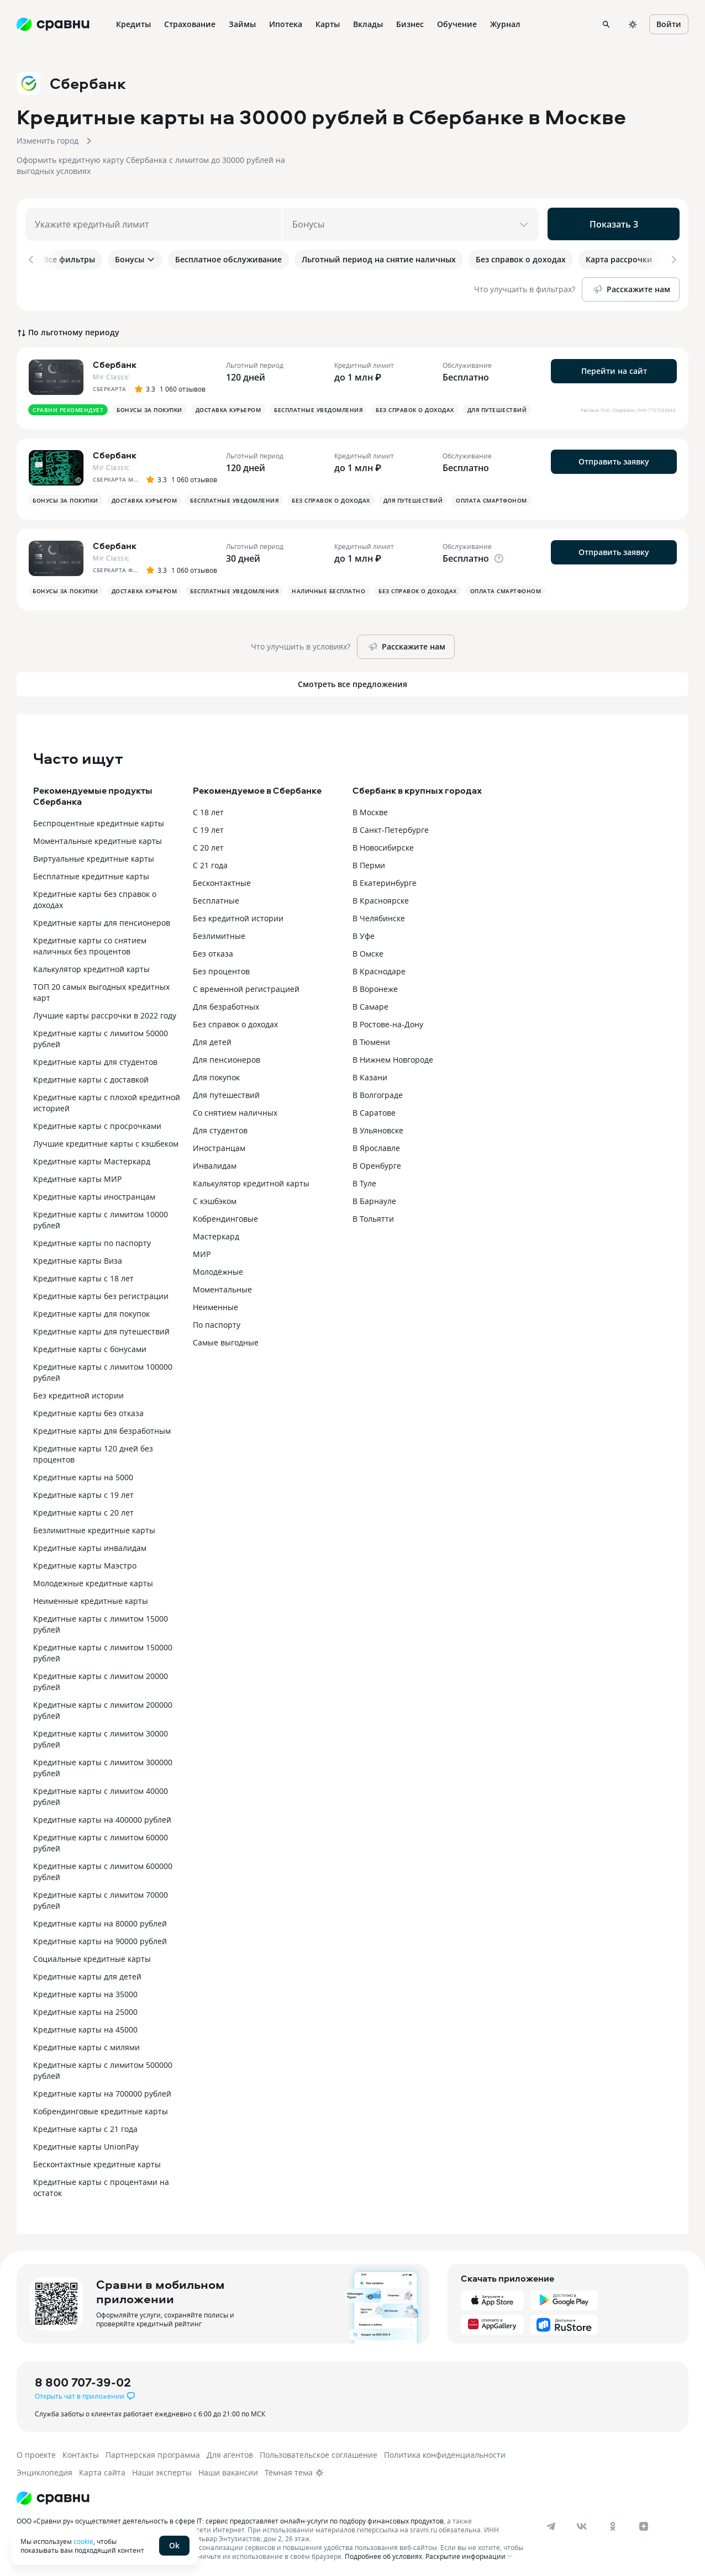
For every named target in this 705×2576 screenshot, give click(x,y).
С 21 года (210, 863)
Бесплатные (216, 898)
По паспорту (216, 1322)
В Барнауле (374, 1199)
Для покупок (216, 1075)
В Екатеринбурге (384, 880)
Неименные (215, 1305)
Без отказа (213, 951)
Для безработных (226, 1004)
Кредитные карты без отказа (88, 1411)
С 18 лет (208, 810)
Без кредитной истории (78, 1393)
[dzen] (643, 2524)
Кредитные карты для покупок (91, 1311)
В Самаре (370, 1004)
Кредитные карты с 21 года (85, 2126)
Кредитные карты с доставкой (91, 1077)
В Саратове (374, 1110)
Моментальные (222, 1287)
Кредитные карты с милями (86, 2045)
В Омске (367, 951)
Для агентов (230, 2452)
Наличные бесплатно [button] (328, 589)
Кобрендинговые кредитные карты (100, 2109)
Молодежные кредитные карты (93, 1581)
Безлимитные (219, 933)
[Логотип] (53, 2496)
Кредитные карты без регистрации (101, 1294)
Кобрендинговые (225, 1216)
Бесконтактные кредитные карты (97, 2162)
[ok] (612, 2524)
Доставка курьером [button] (228, 407)
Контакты (80, 2452)
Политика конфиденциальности (445, 2452)
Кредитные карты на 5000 (83, 1475)
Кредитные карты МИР (77, 1176)
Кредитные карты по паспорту (92, 1241)
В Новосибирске (383, 845)
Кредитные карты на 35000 (85, 1992)
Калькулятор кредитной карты (91, 967)
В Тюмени (371, 1039)
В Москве (370, 810)
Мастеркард (216, 1234)
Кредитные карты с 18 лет (83, 1276)
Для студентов (220, 1128)
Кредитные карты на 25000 (85, 2009)
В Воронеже (375, 986)
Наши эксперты (162, 2470)
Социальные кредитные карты (92, 1956)
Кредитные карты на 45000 (85, 2027)
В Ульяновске (377, 1128)
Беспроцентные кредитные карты (98, 821)
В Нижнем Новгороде (392, 1057)
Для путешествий (226, 1093)
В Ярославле (376, 1146)
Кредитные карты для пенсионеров (101, 920)
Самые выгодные (226, 1340)
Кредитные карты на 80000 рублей (100, 1921)
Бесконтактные (222, 880)
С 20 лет (208, 845)
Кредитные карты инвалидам (89, 1545)
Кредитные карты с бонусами (89, 1347)
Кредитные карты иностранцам (94, 1194)
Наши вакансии (228, 2470)
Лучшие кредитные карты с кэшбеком (105, 1141)
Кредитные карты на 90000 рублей (100, 1939)
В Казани (369, 1075)
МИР (202, 1252)
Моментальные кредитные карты (97, 838)
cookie (83, 2541)
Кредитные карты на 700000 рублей (102, 2091)
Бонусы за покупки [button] (149, 407)
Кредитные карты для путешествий (101, 1329)
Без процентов (221, 969)
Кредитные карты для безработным (102, 1428)
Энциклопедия (44, 2470)
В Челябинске (378, 916)
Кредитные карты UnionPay (86, 2144)
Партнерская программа (153, 2452)
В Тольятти (373, 1216)
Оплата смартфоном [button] (491, 498)
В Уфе (363, 933)
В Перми (368, 863)
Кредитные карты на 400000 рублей (102, 1817)
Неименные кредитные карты (90, 1598)
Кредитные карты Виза (77, 1258)
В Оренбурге (376, 1163)
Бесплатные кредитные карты (91, 874)
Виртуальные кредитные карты (93, 856)
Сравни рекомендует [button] (68, 407)
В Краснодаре (379, 969)
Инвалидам (214, 1163)
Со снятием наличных (235, 1110)
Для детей (212, 1039)
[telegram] (550, 2524)
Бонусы (135, 259)
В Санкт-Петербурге (390, 827)
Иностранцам (219, 1146)
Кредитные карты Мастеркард (91, 1159)
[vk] (581, 2524)
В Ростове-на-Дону (387, 1022)
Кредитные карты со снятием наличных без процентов (89, 943)
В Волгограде (377, 1093)
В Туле (364, 1181)
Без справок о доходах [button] (415, 407)
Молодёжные (218, 1269)
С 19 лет (208, 827)
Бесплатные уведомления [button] (318, 407)
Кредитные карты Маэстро (84, 1563)
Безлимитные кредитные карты (94, 1528)
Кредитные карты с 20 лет (83, 1510)
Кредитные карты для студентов (95, 1059)
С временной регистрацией (246, 986)
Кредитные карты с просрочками (97, 1123)
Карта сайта (102, 2470)
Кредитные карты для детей (87, 1974)
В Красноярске (380, 898)
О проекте (36, 2452)
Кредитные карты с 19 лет (83, 1492)
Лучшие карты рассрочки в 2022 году (104, 1013)
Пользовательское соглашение (318, 2452)
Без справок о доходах (235, 1022)
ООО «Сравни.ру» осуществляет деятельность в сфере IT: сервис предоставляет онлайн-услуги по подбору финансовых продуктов (230, 2518)
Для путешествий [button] (497, 407)
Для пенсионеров (226, 1057)
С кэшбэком (214, 1199)
